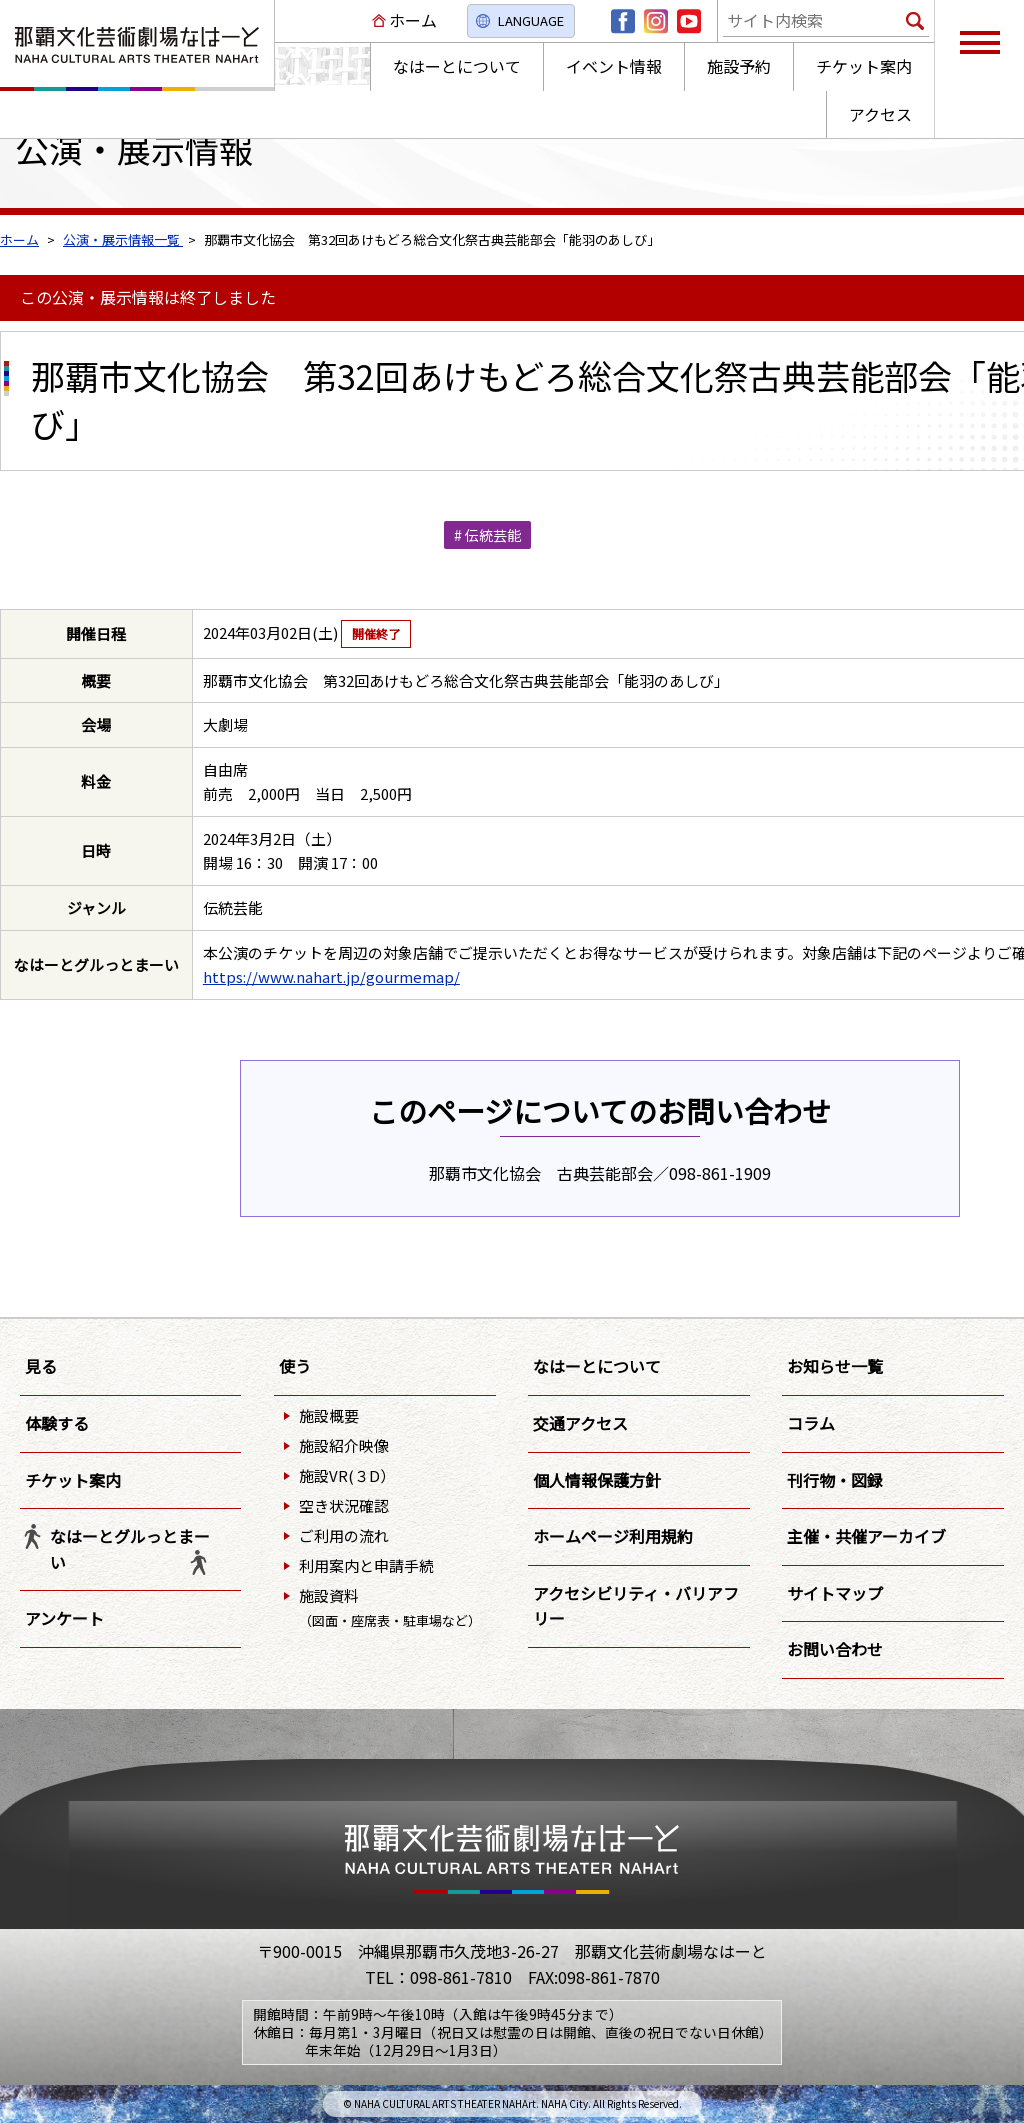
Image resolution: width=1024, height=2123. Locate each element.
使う (295, 1366)
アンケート (64, 1618)
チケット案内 (73, 1480)
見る (41, 1366)
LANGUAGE (531, 20)
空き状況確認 (344, 1505)
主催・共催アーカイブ (866, 1536)
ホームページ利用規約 (613, 1536)
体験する (57, 1423)
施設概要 (329, 1415)
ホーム (413, 20)
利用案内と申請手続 (366, 1565)
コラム (811, 1423)
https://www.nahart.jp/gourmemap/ (331, 976)
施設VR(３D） (347, 1475)
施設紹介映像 (344, 1445)
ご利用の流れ (344, 1535)
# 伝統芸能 (487, 535)
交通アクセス (580, 1423)
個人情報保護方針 (597, 1480)
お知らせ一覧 (835, 1366)
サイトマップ (835, 1593)
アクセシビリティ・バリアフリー (636, 1606)
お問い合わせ (835, 1649)
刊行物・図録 (835, 1480)
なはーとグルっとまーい (130, 1549)
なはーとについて (597, 1366)
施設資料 (390, 1607)
